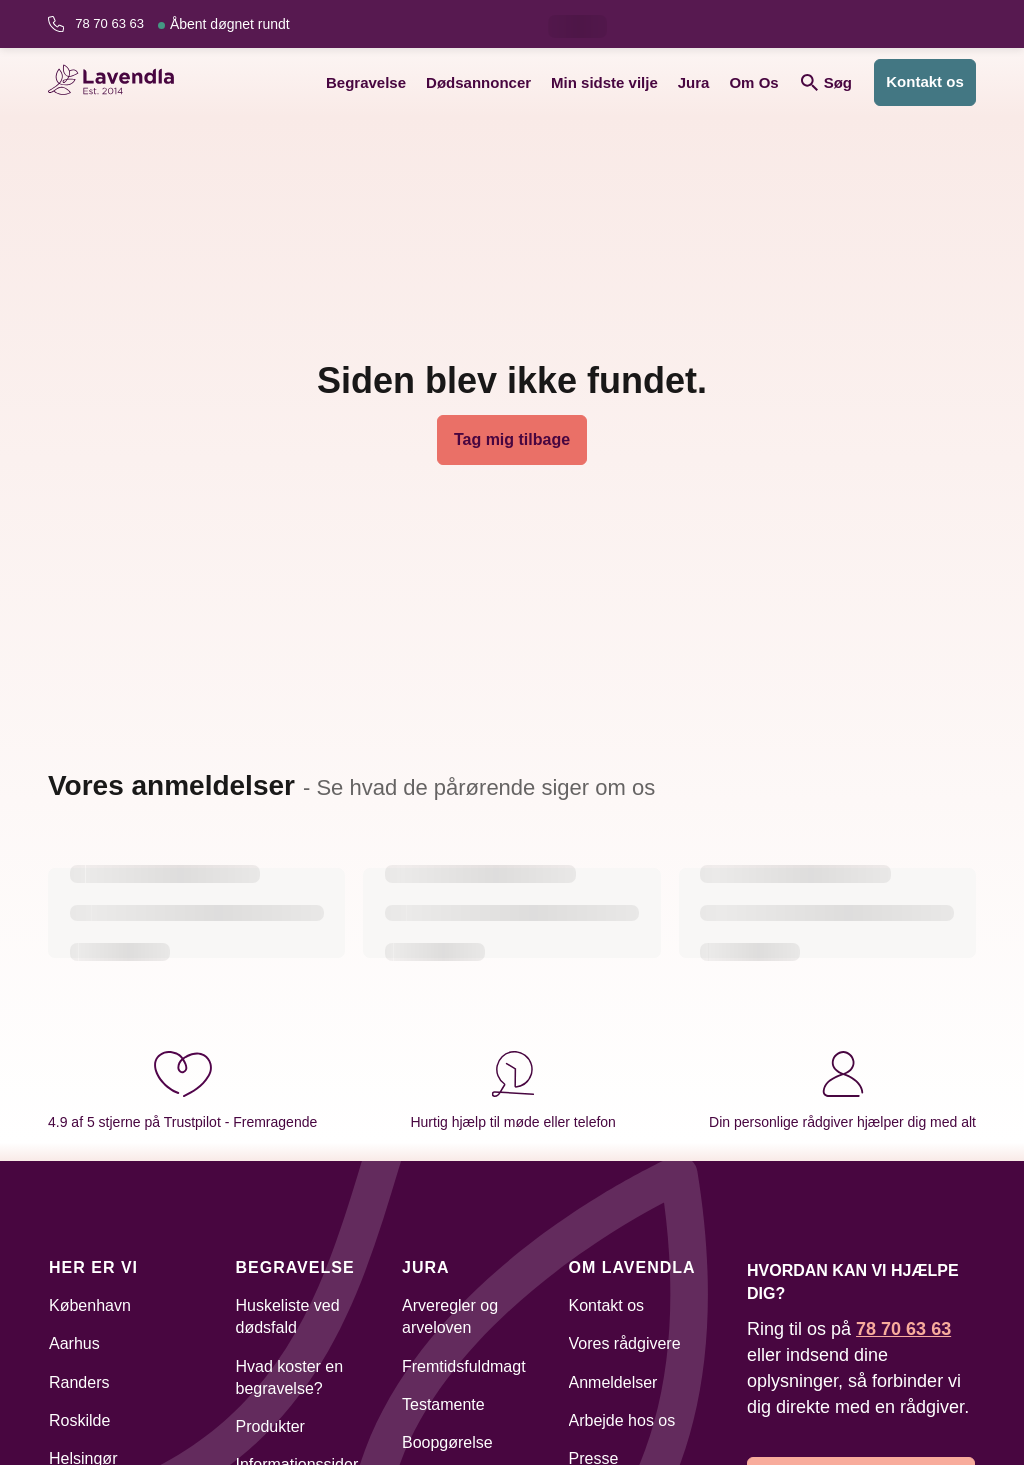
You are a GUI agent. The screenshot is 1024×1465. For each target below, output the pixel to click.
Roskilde (79, 1420)
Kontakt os (925, 81)
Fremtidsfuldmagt (464, 1366)
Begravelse (366, 82)
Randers (79, 1382)
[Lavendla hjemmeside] (117, 82)
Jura (694, 82)
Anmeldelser (613, 1382)
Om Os (753, 82)
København (90, 1305)
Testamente (443, 1404)
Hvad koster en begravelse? (290, 1377)
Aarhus (74, 1343)
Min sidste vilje (604, 82)
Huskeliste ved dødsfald (288, 1316)
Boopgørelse (447, 1442)
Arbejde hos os (622, 1420)
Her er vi (93, 1267)
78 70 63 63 (182, 24)
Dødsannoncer (478, 82)
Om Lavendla (632, 1267)
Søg (826, 82)
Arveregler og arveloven (450, 1316)
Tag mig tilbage (512, 439)
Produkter (270, 1426)
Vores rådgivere (625, 1343)
